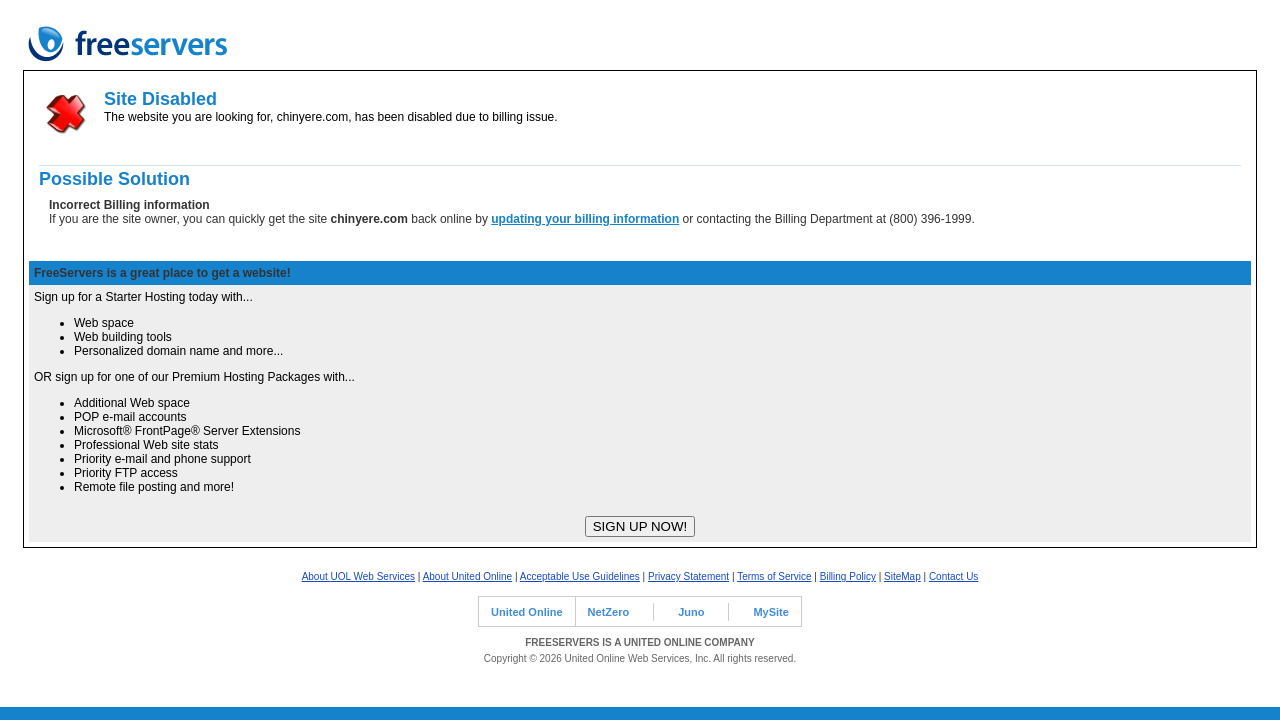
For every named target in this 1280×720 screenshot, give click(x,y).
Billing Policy (848, 576)
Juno (691, 612)
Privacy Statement (688, 576)
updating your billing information (585, 219)
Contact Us (953, 576)
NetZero (609, 612)
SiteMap (902, 576)
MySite (770, 612)
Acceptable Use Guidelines (580, 576)
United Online (527, 612)
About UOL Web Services (358, 576)
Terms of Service (774, 576)
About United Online (468, 576)
